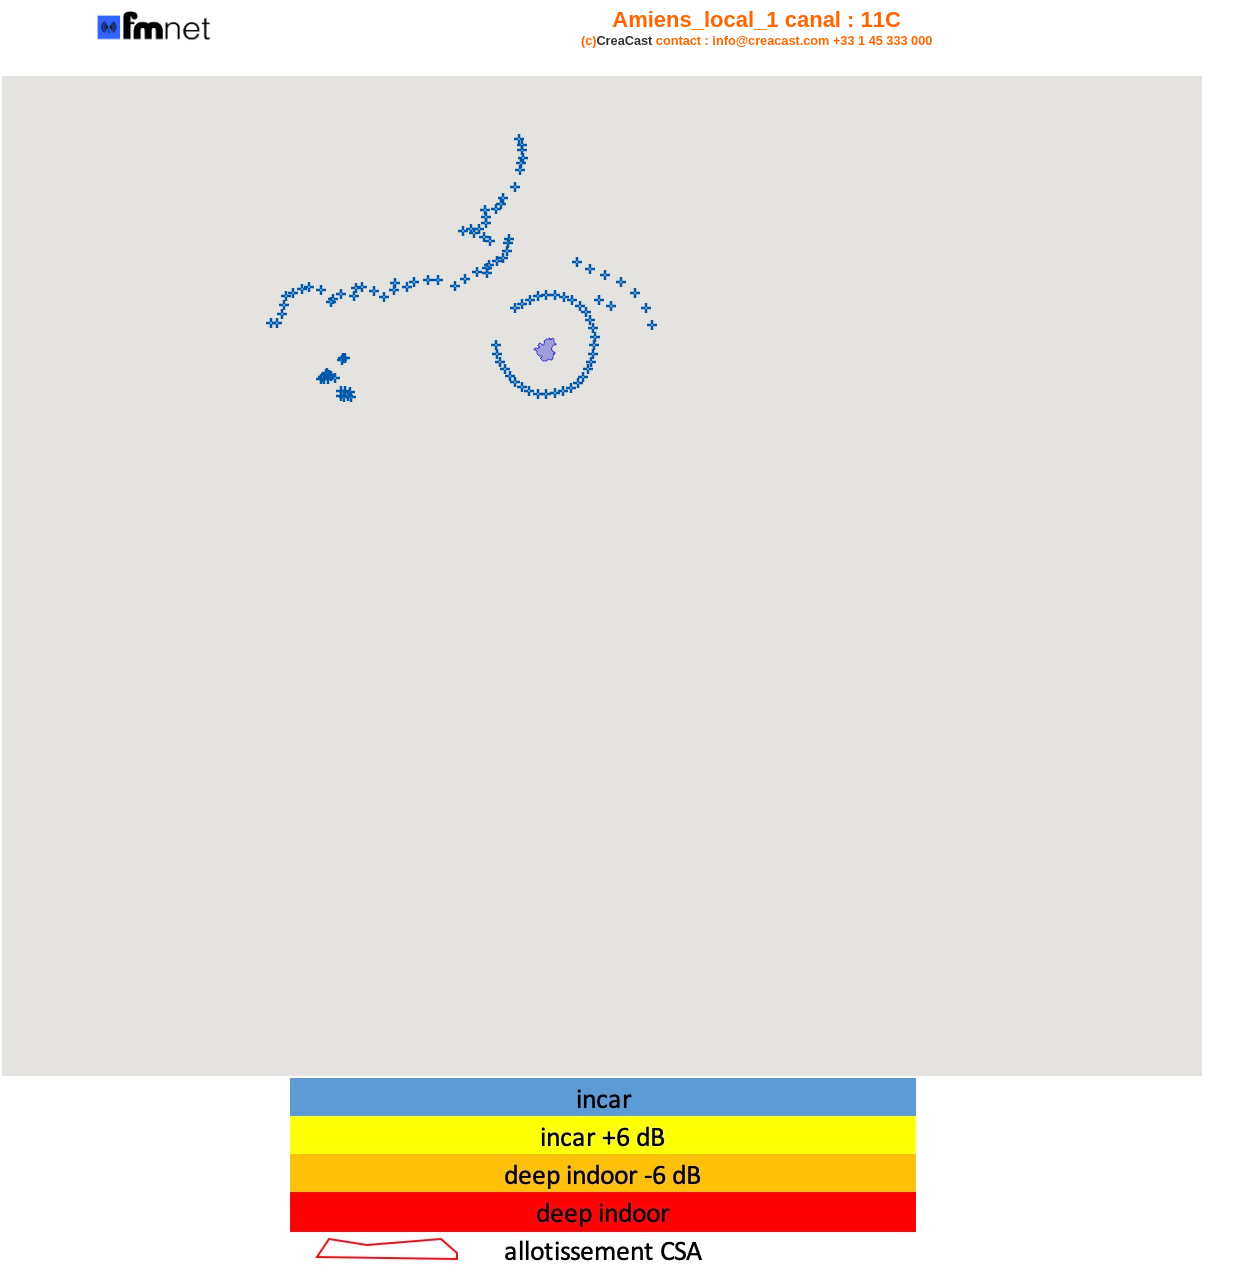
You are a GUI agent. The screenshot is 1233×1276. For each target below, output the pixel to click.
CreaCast (624, 40)
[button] (546, 295)
